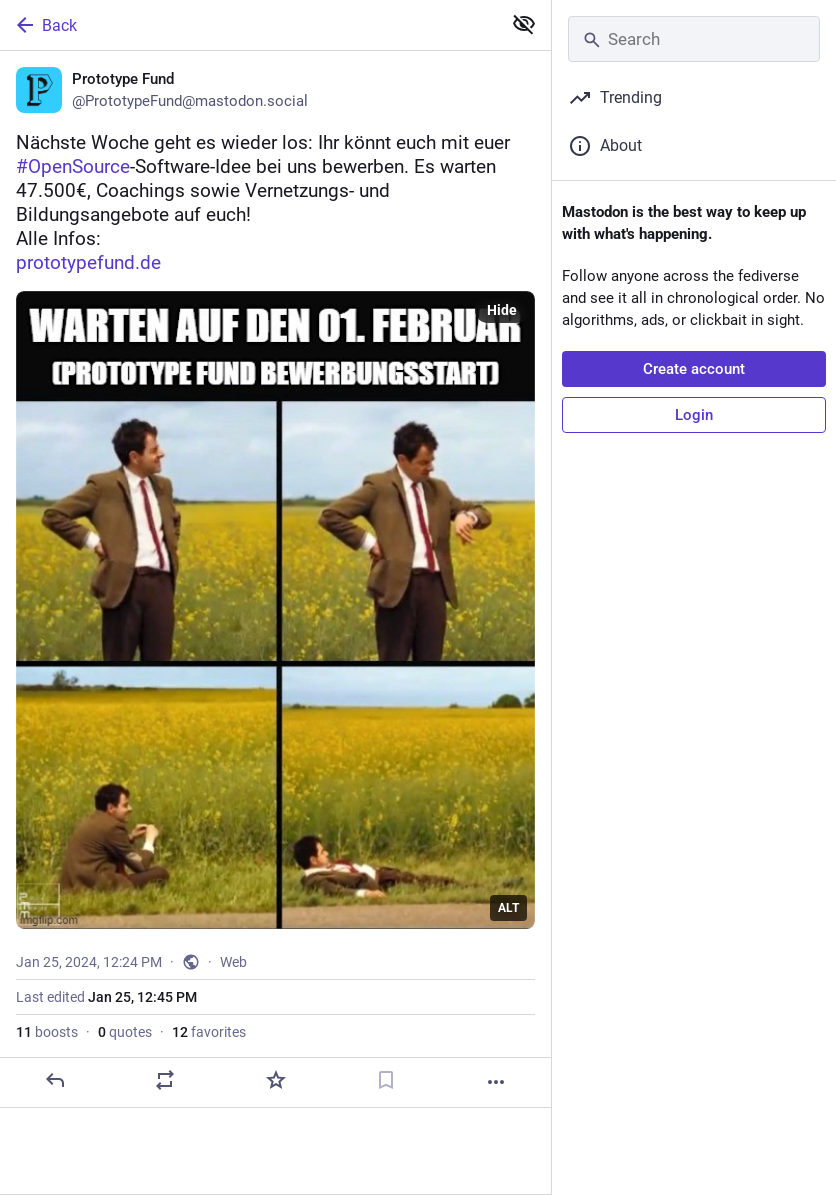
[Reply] (55, 1080)
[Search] (694, 39)
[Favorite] (276, 1080)
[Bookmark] (386, 1080)
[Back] (248, 25)
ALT (508, 908)
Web (233, 962)
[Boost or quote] (165, 1080)
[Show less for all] (524, 24)
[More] (496, 1082)
